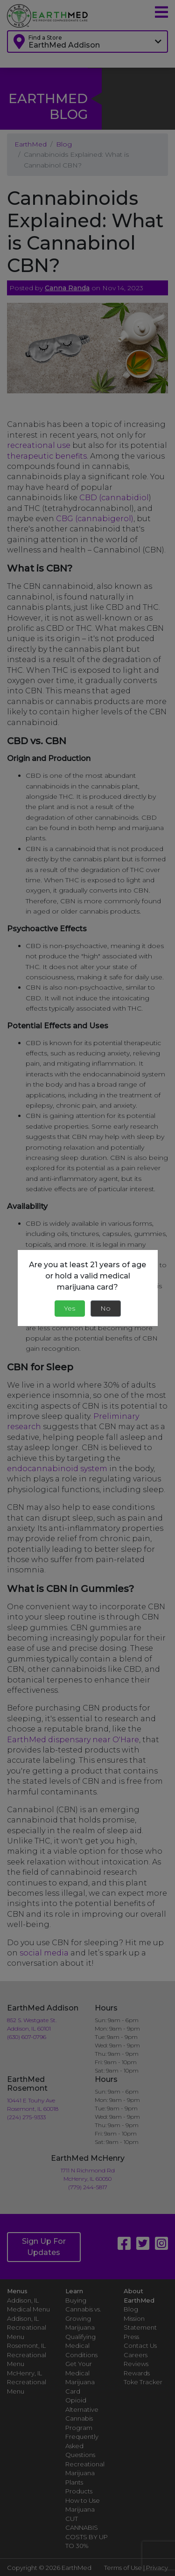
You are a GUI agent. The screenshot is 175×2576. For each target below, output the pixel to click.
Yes (69, 1308)
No (105, 1308)
